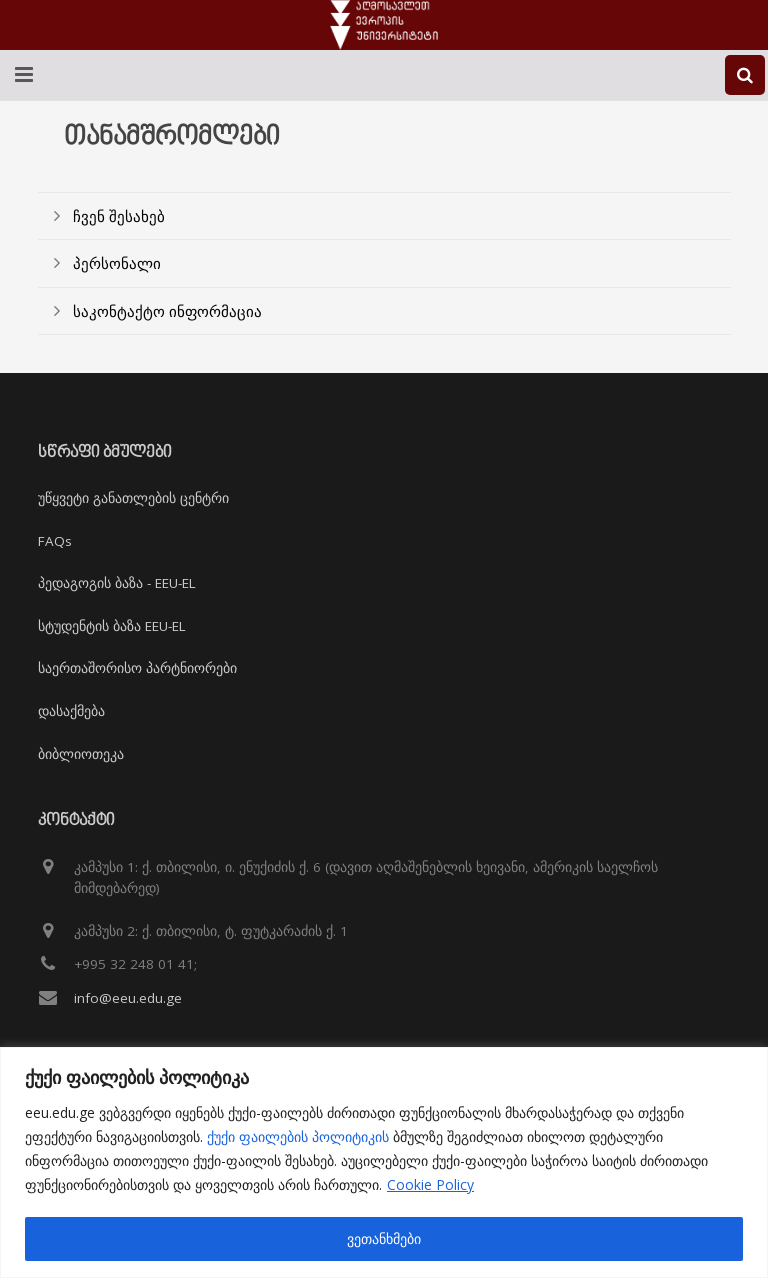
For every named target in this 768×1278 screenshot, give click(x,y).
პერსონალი (117, 263)
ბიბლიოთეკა (81, 754)
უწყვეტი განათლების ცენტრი (133, 498)
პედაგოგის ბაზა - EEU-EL (117, 583)
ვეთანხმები (384, 1238)
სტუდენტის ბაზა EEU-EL (112, 626)
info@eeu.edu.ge (128, 998)
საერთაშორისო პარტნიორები (137, 668)
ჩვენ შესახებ (119, 216)
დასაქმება (71, 711)
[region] (384, 1162)
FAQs (55, 541)
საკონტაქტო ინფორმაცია (167, 311)
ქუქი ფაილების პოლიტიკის (298, 1136)
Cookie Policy (430, 1184)
